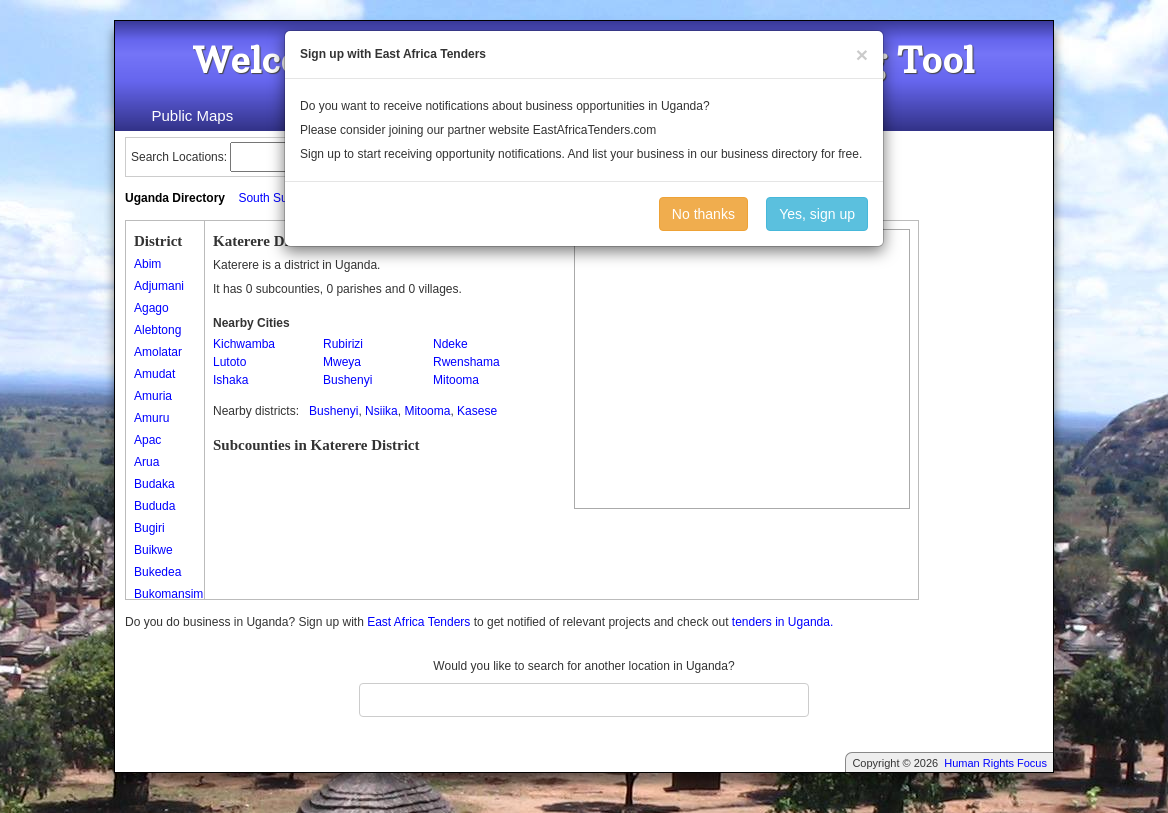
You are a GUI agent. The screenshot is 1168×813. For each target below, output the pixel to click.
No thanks (703, 214)
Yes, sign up (817, 214)
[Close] (862, 54)
